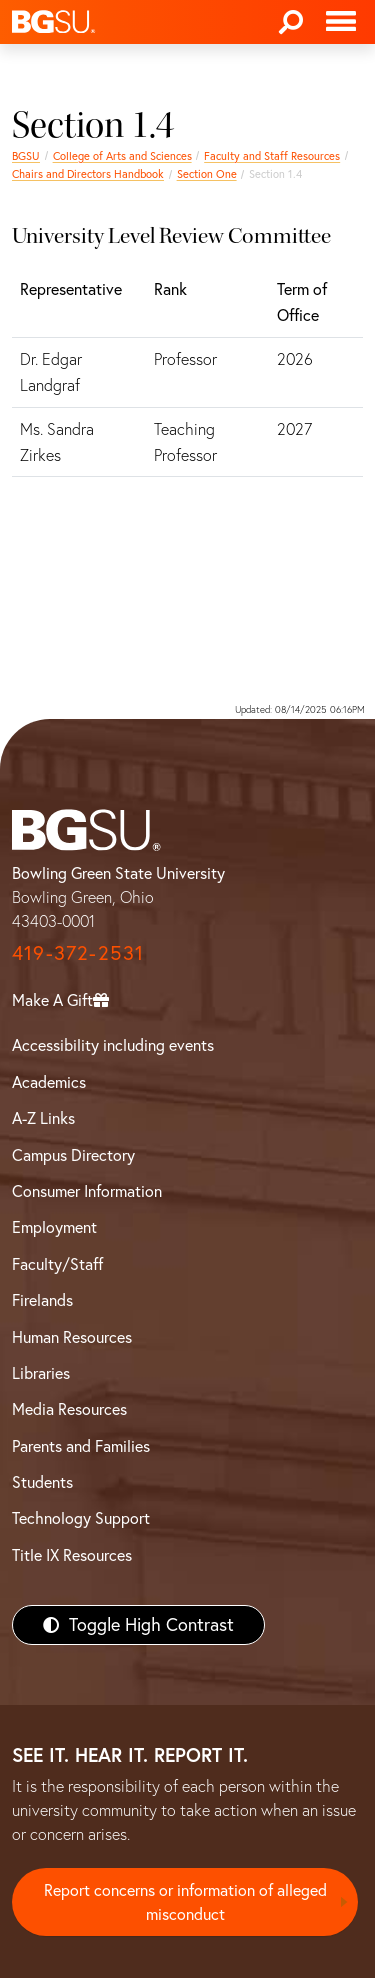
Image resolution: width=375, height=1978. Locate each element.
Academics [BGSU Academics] (49, 1082)
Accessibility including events (113, 1045)
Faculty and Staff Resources (272, 156)
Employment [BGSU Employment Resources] (54, 1227)
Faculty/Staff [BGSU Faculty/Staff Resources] (57, 1264)
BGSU (26, 156)
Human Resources (72, 1337)
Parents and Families (81, 1446)
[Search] (291, 22)
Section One (207, 174)
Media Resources (69, 1409)
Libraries (41, 1373)
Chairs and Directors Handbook (88, 174)
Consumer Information (87, 1191)
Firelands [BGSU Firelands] (42, 1300)
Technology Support (81, 1518)
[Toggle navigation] (341, 22)
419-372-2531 (78, 952)
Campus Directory (73, 1155)
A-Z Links (43, 1118)
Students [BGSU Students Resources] (42, 1482)
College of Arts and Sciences (122, 156)
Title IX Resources (72, 1555)
